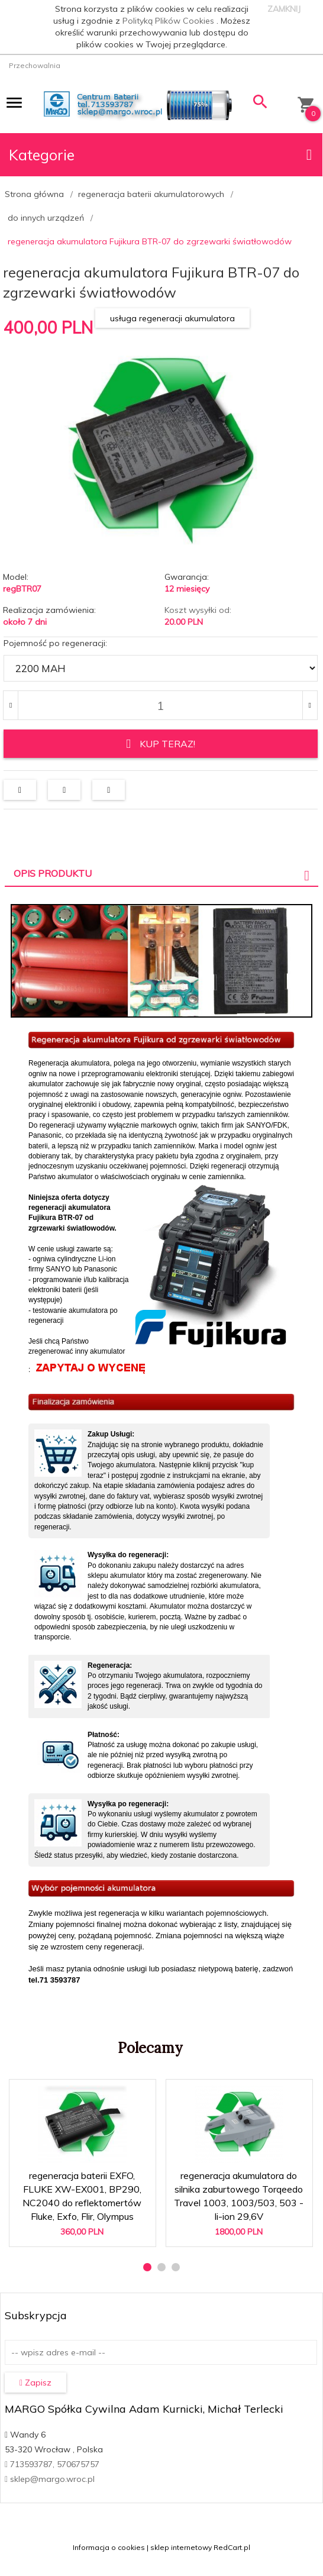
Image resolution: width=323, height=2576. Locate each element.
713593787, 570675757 (52, 2461)
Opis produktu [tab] (53, 870)
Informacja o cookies (109, 2544)
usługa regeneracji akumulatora (172, 318)
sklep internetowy (181, 2544)
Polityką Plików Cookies (169, 20)
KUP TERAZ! (160, 744)
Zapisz (35, 2379)
